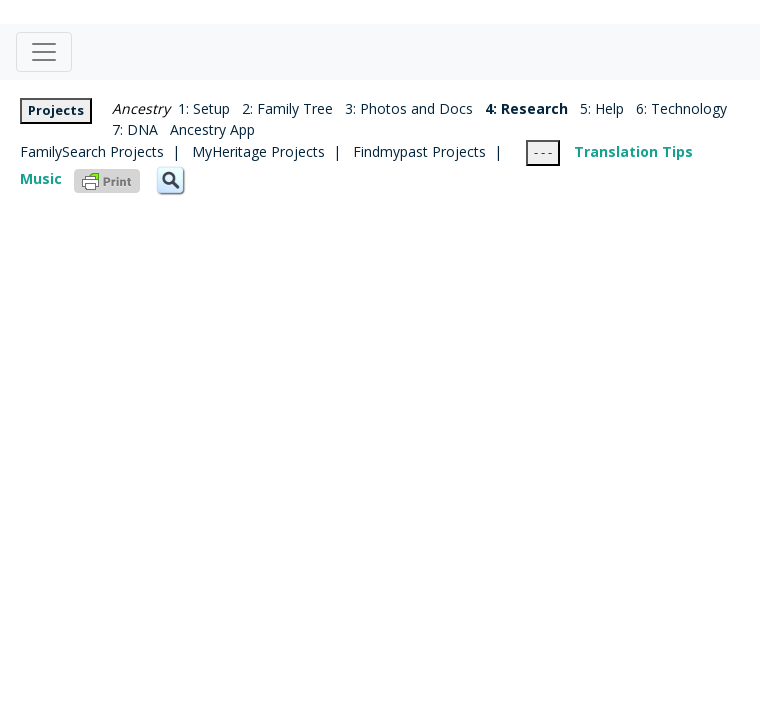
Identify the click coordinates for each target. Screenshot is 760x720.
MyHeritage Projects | (272, 151)
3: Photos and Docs (409, 108)
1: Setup (200, 108)
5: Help (602, 108)
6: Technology (681, 108)
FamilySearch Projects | (106, 151)
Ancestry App (212, 129)
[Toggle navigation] (44, 52)
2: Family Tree (287, 108)
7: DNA (135, 129)
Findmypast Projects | (439, 151)
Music (41, 178)
